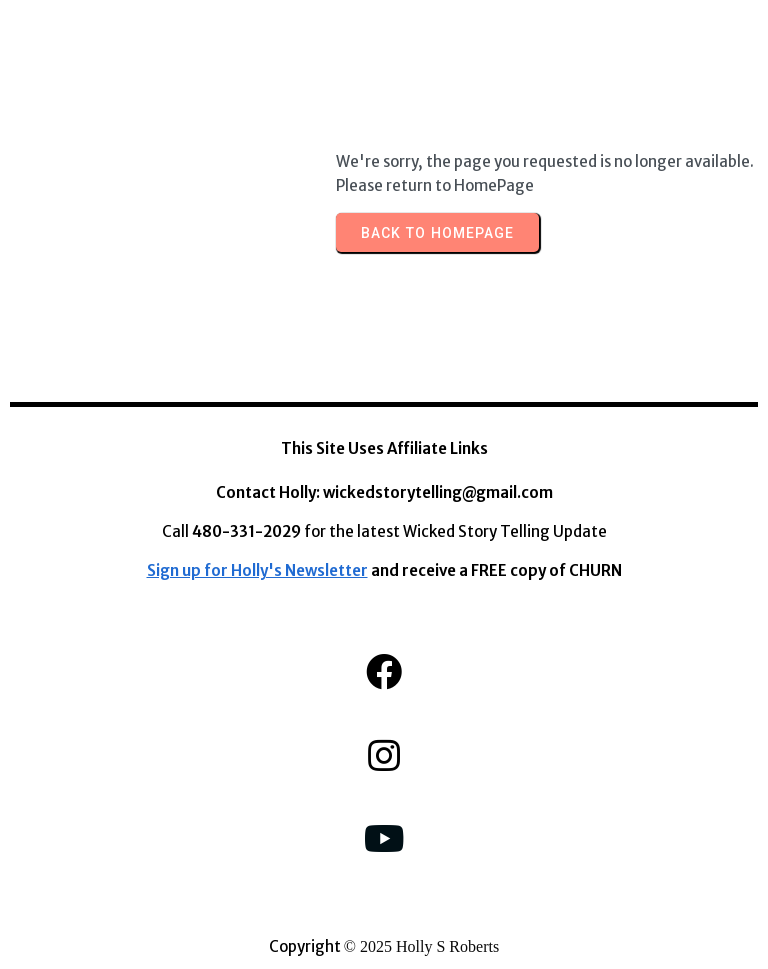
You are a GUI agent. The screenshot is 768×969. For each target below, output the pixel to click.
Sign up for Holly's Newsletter (257, 570)
